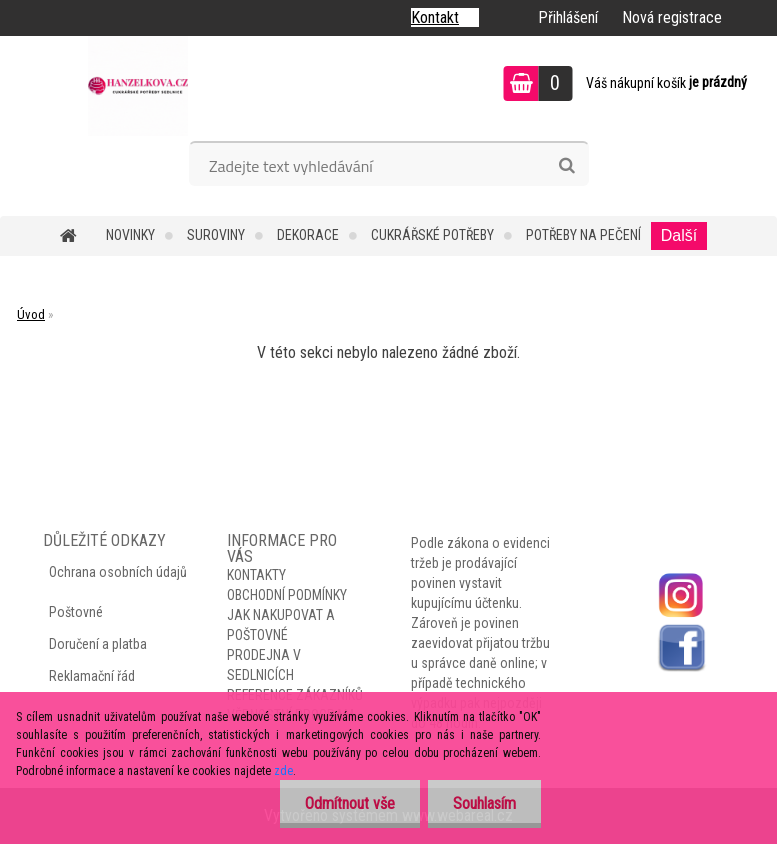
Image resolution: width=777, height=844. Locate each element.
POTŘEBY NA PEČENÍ (583, 235)
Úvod (31, 314)
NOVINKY (130, 235)
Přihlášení (568, 17)
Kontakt (435, 17)
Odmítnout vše (350, 803)
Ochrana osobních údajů (118, 572)
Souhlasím (484, 803)
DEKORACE (308, 235)
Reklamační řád (92, 676)
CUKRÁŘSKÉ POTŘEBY (432, 235)
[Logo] (137, 86)
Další (679, 235)
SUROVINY (216, 235)
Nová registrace (672, 17)
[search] (566, 166)
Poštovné (76, 612)
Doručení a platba (98, 644)
